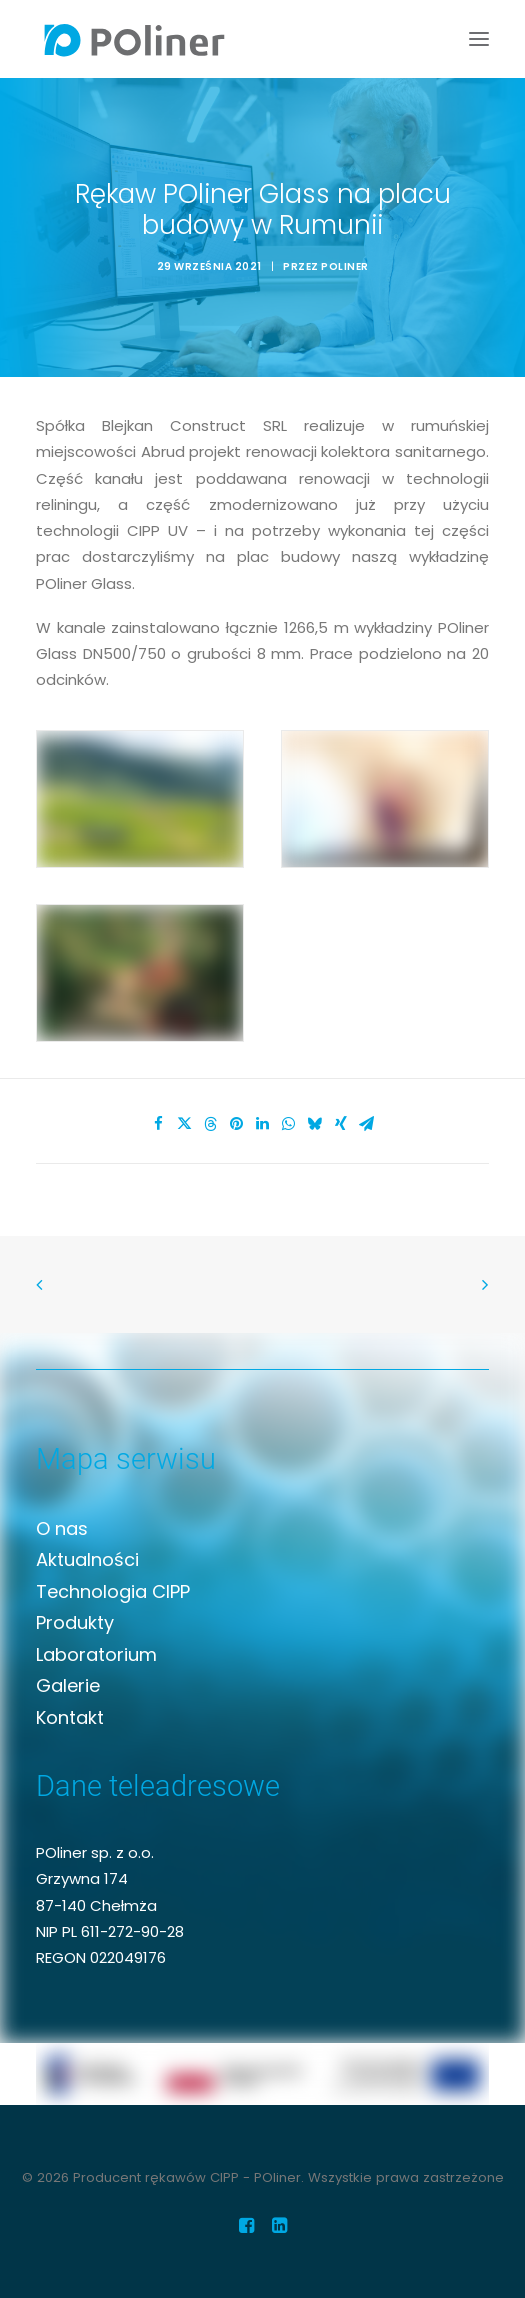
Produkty (75, 1622)
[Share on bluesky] (315, 1124)
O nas (62, 1528)
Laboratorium (96, 1654)
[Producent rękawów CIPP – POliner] (134, 39)
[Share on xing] (341, 1124)
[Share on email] (367, 1124)
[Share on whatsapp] (289, 1124)
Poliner (345, 266)
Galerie (68, 1685)
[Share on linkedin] (263, 1124)
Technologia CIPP (113, 1591)
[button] (479, 39)
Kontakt (70, 1717)
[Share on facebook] (159, 1124)
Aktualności (87, 1559)
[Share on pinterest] (237, 1124)
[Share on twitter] (185, 1124)
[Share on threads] (211, 1124)
